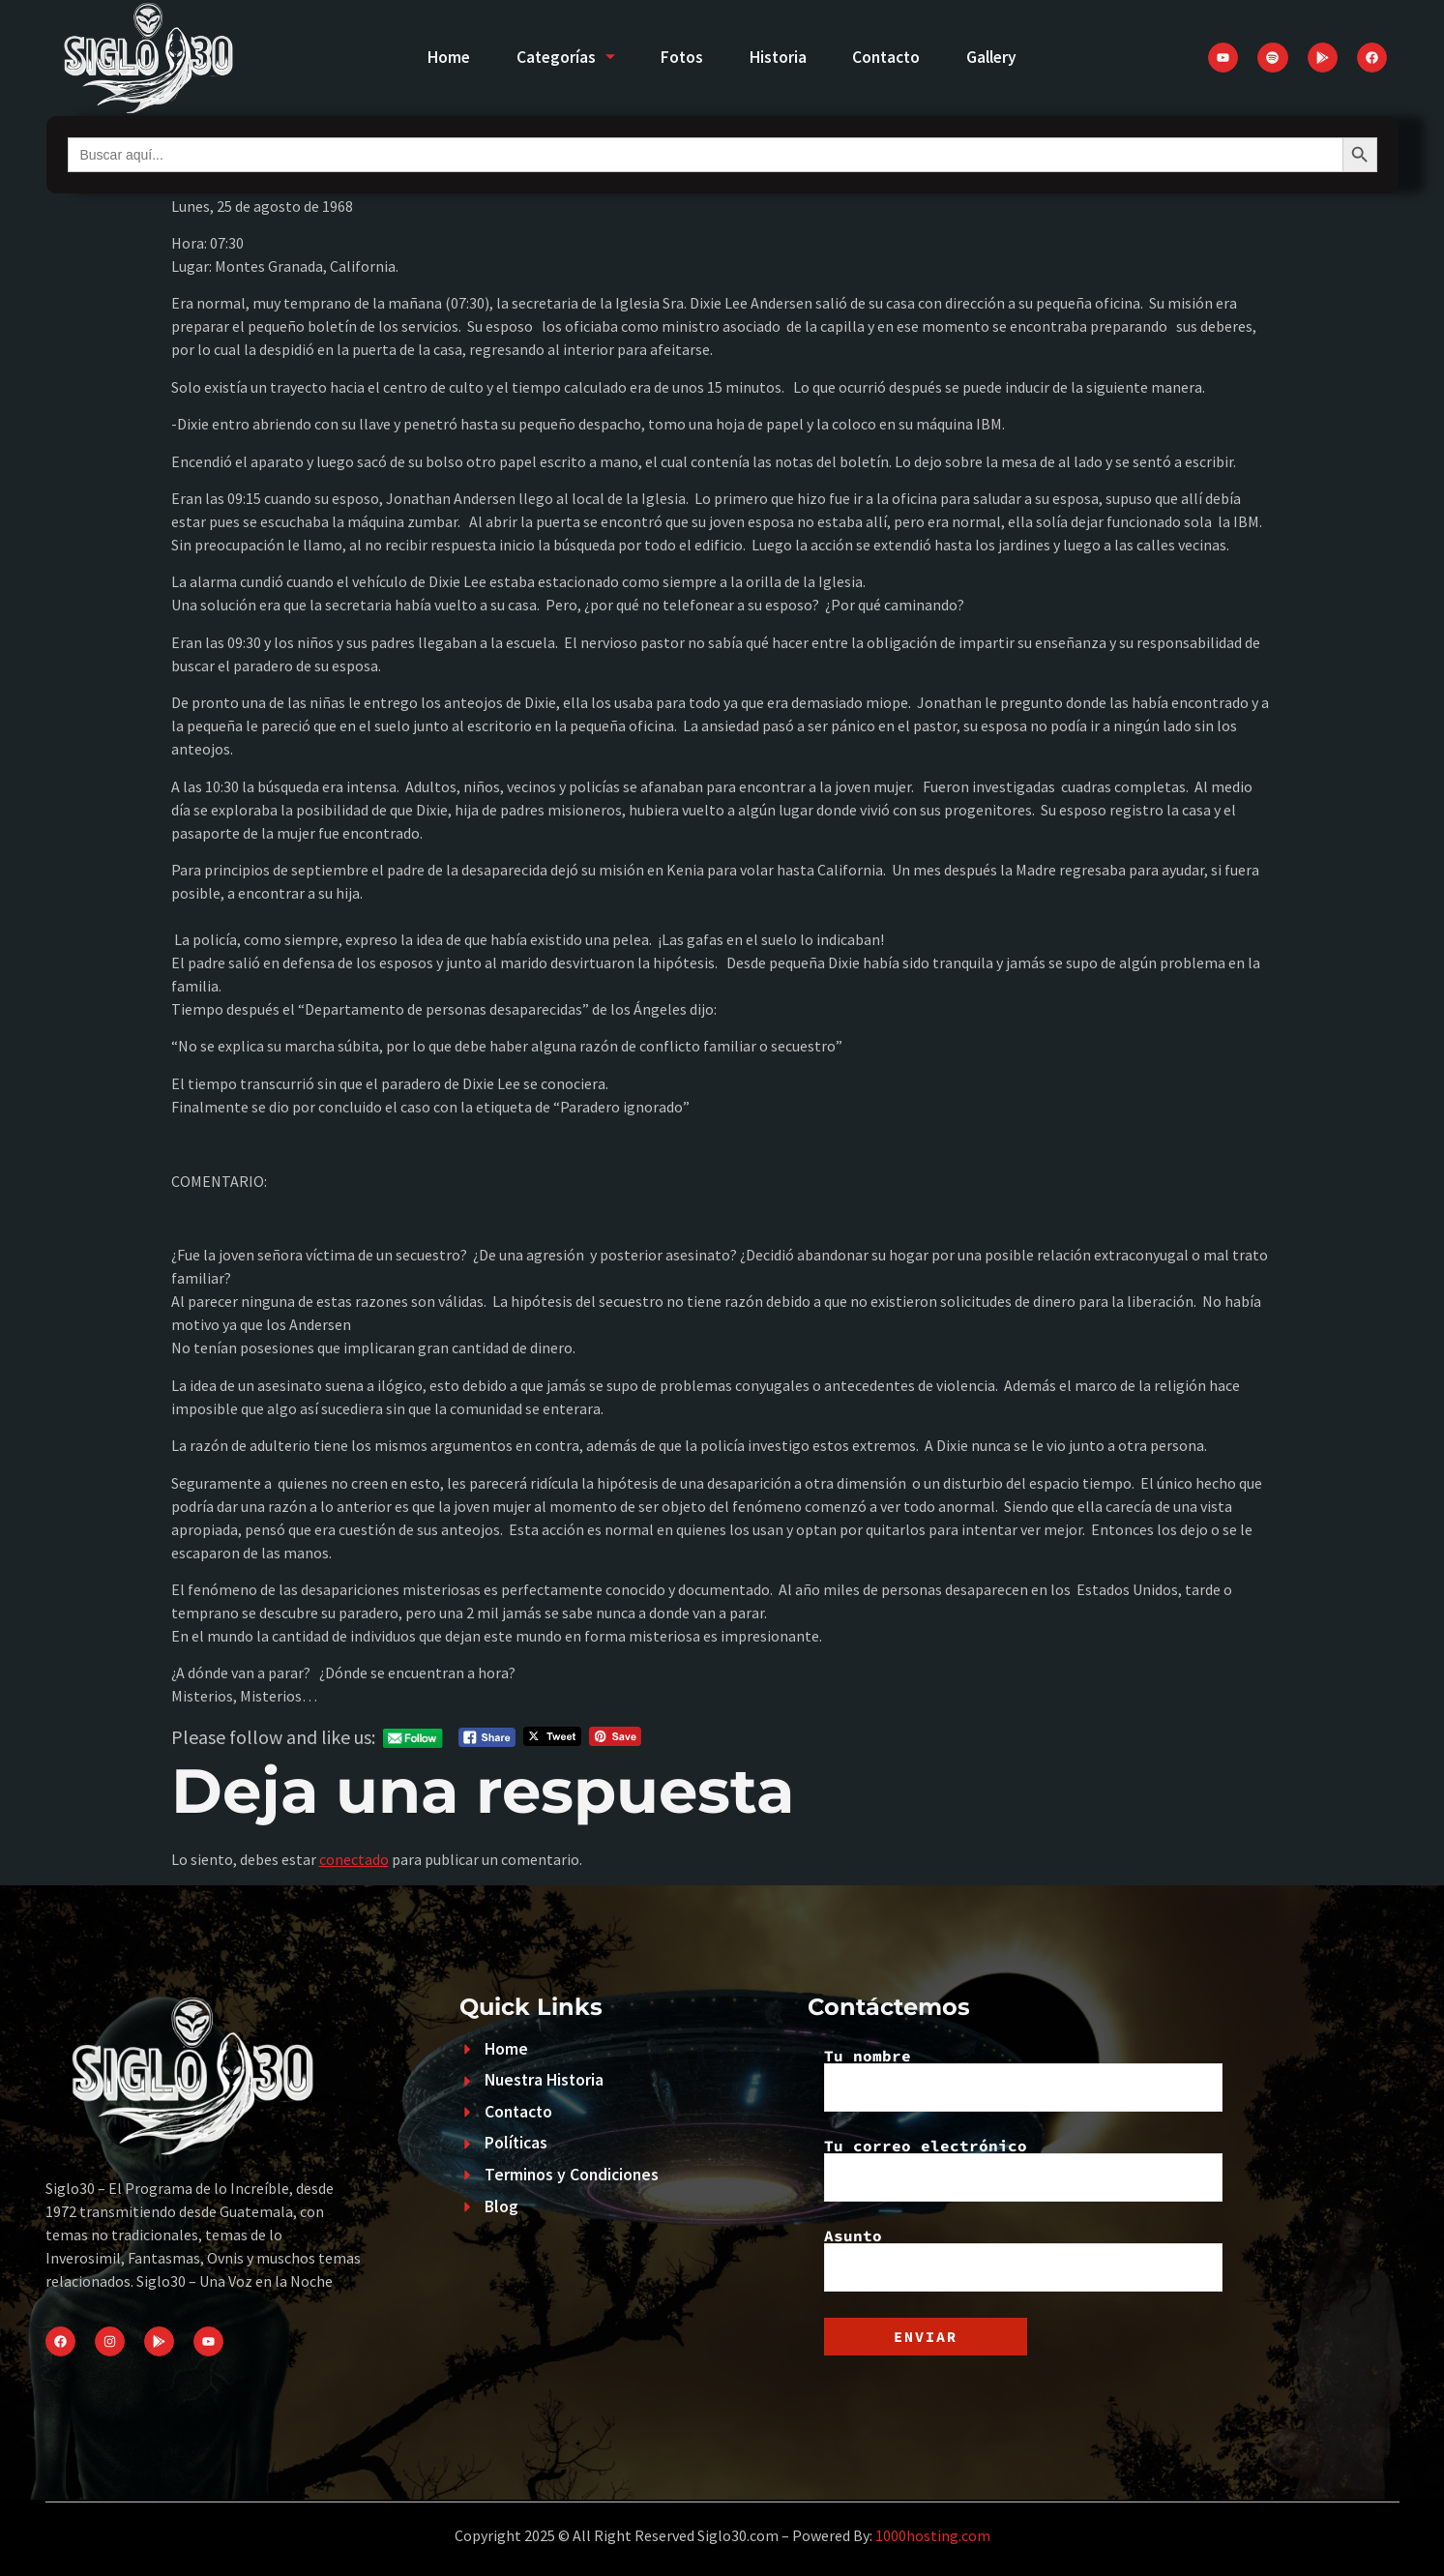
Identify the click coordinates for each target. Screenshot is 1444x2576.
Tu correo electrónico (1023, 2170)
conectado (354, 1859)
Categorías (561, 57)
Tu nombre (1023, 2080)
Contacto (890, 57)
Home (441, 57)
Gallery (998, 57)
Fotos (681, 57)
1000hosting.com (932, 2535)
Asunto (1023, 2260)
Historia (779, 57)
